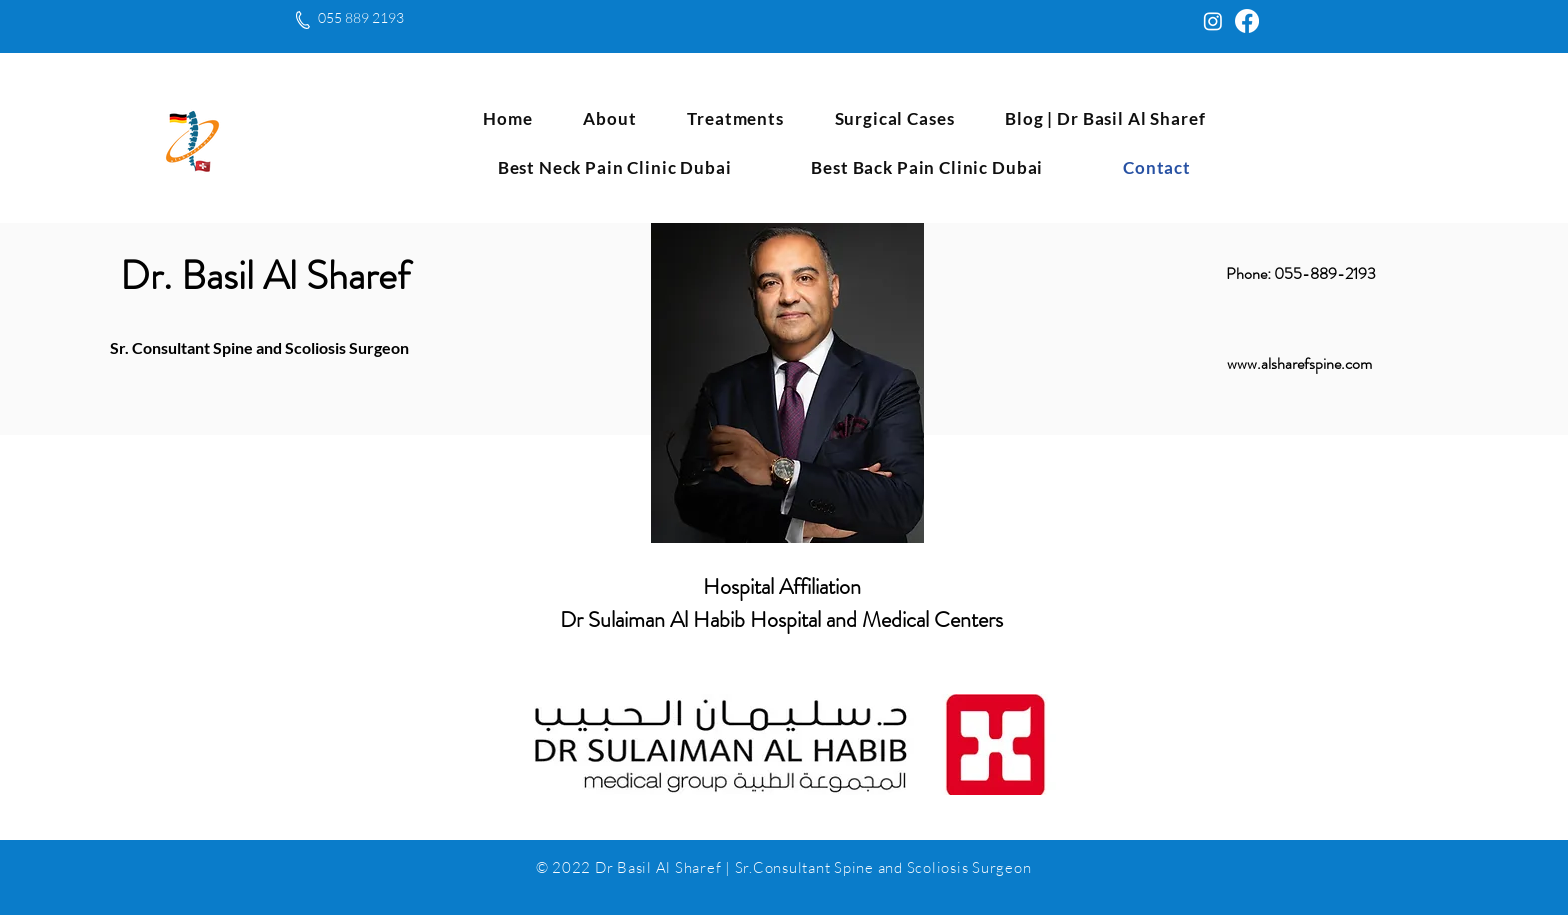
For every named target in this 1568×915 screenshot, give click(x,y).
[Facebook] (1247, 21)
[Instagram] (1213, 21)
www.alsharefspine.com (1299, 363)
